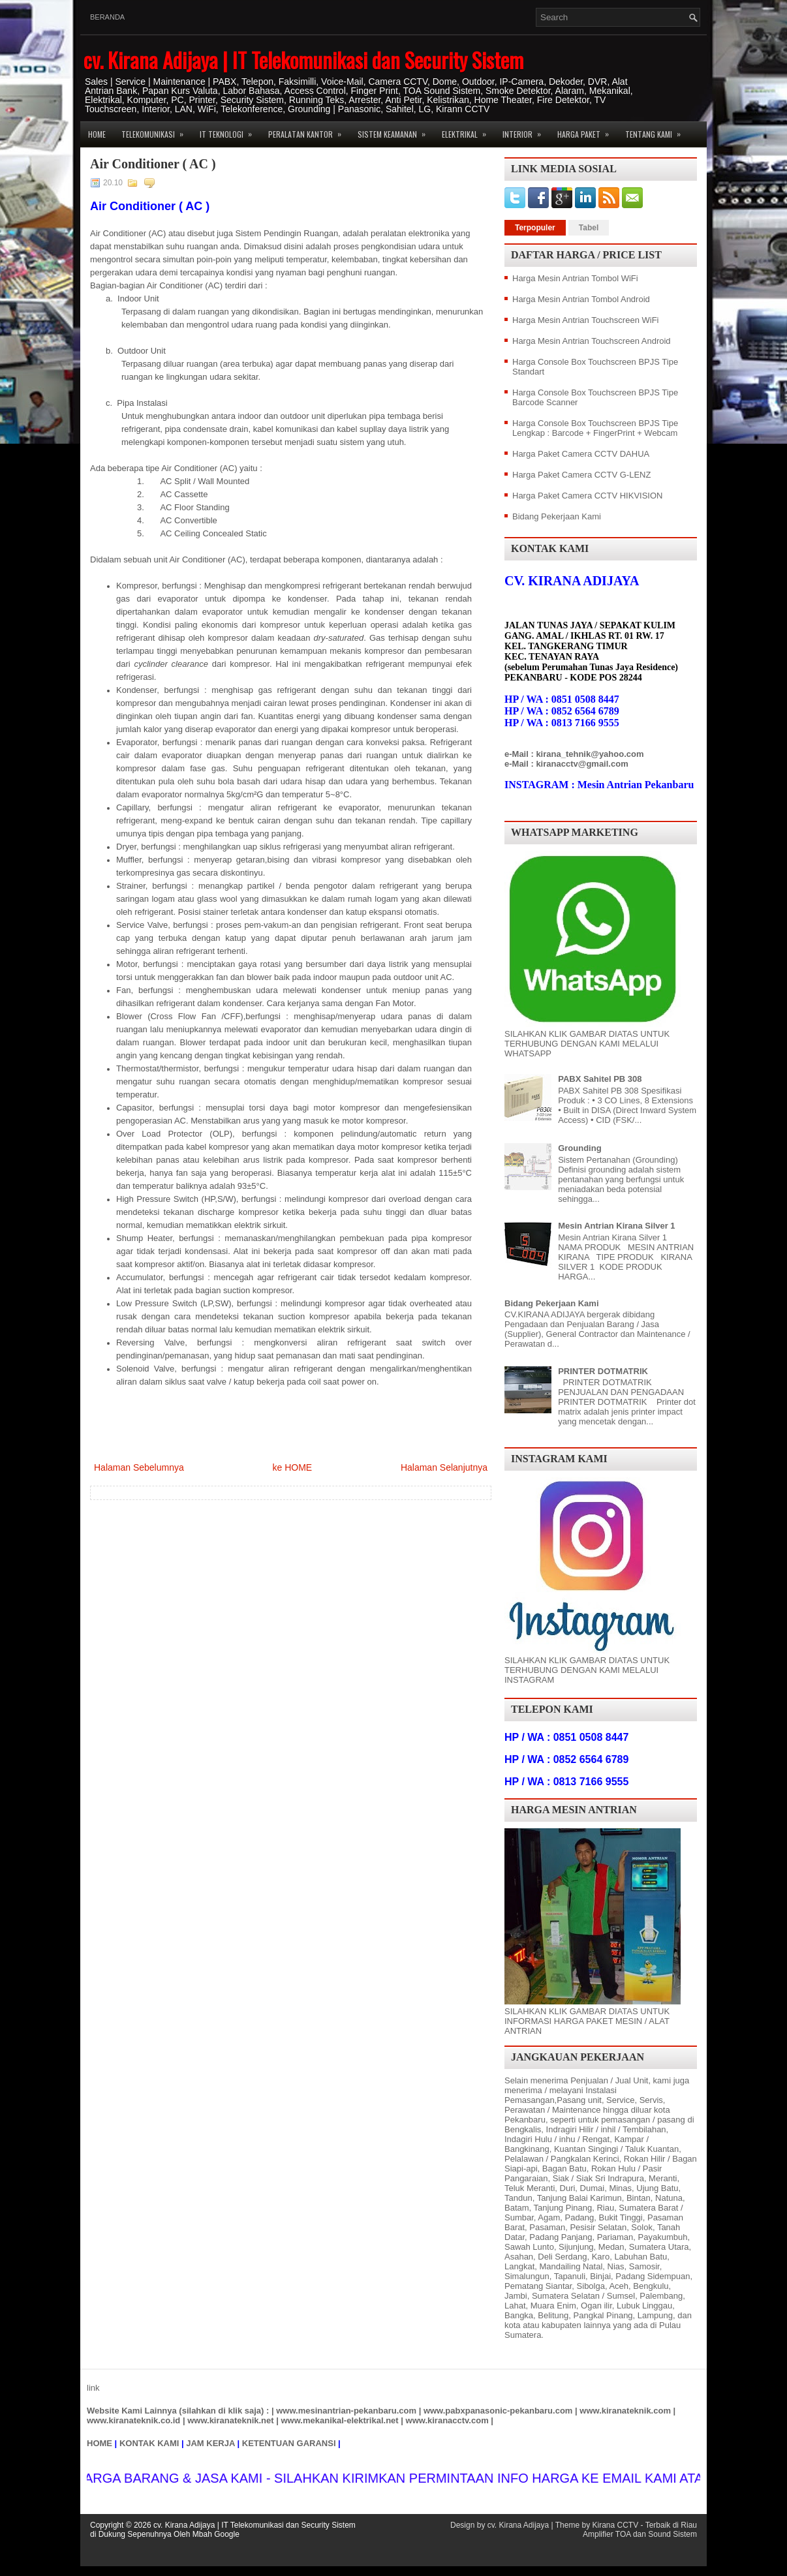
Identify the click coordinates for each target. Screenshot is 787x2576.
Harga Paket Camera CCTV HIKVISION (587, 495)
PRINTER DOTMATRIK (603, 1371)
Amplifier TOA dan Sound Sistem (640, 2534)
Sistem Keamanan (396, 130)
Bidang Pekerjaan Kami (556, 516)
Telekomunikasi (156, 130)
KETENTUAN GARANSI (289, 2443)
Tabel (588, 227)
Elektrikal (468, 130)
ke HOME (292, 1467)
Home (97, 134)
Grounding (579, 1148)
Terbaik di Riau (671, 2525)
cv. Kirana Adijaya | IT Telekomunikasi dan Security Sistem (303, 59)
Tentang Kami (657, 130)
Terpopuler (535, 227)
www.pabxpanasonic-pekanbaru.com (498, 2410)
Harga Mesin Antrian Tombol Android (581, 299)
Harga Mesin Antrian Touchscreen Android (591, 341)
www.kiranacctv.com (447, 2420)
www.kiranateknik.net (230, 2420)
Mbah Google (216, 2534)
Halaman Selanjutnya (444, 1467)
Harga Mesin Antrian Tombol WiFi (575, 278)
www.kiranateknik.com (625, 2410)
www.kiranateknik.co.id (133, 2420)
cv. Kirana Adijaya (518, 2525)
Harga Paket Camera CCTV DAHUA (580, 454)
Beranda (107, 17)
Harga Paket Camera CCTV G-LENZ (581, 475)
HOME (99, 2443)
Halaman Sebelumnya (139, 1467)
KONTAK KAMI (149, 2443)
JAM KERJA (210, 2443)
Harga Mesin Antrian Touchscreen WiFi (585, 320)
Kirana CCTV (615, 2525)
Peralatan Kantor (309, 130)
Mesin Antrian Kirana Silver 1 (616, 1226)
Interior (525, 130)
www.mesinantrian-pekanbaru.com (346, 2410)
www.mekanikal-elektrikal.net (340, 2420)
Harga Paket (587, 130)
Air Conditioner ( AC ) (153, 163)
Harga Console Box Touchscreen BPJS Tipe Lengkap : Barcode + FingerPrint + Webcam (595, 428)
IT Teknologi (230, 130)
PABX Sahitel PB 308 (599, 1079)
